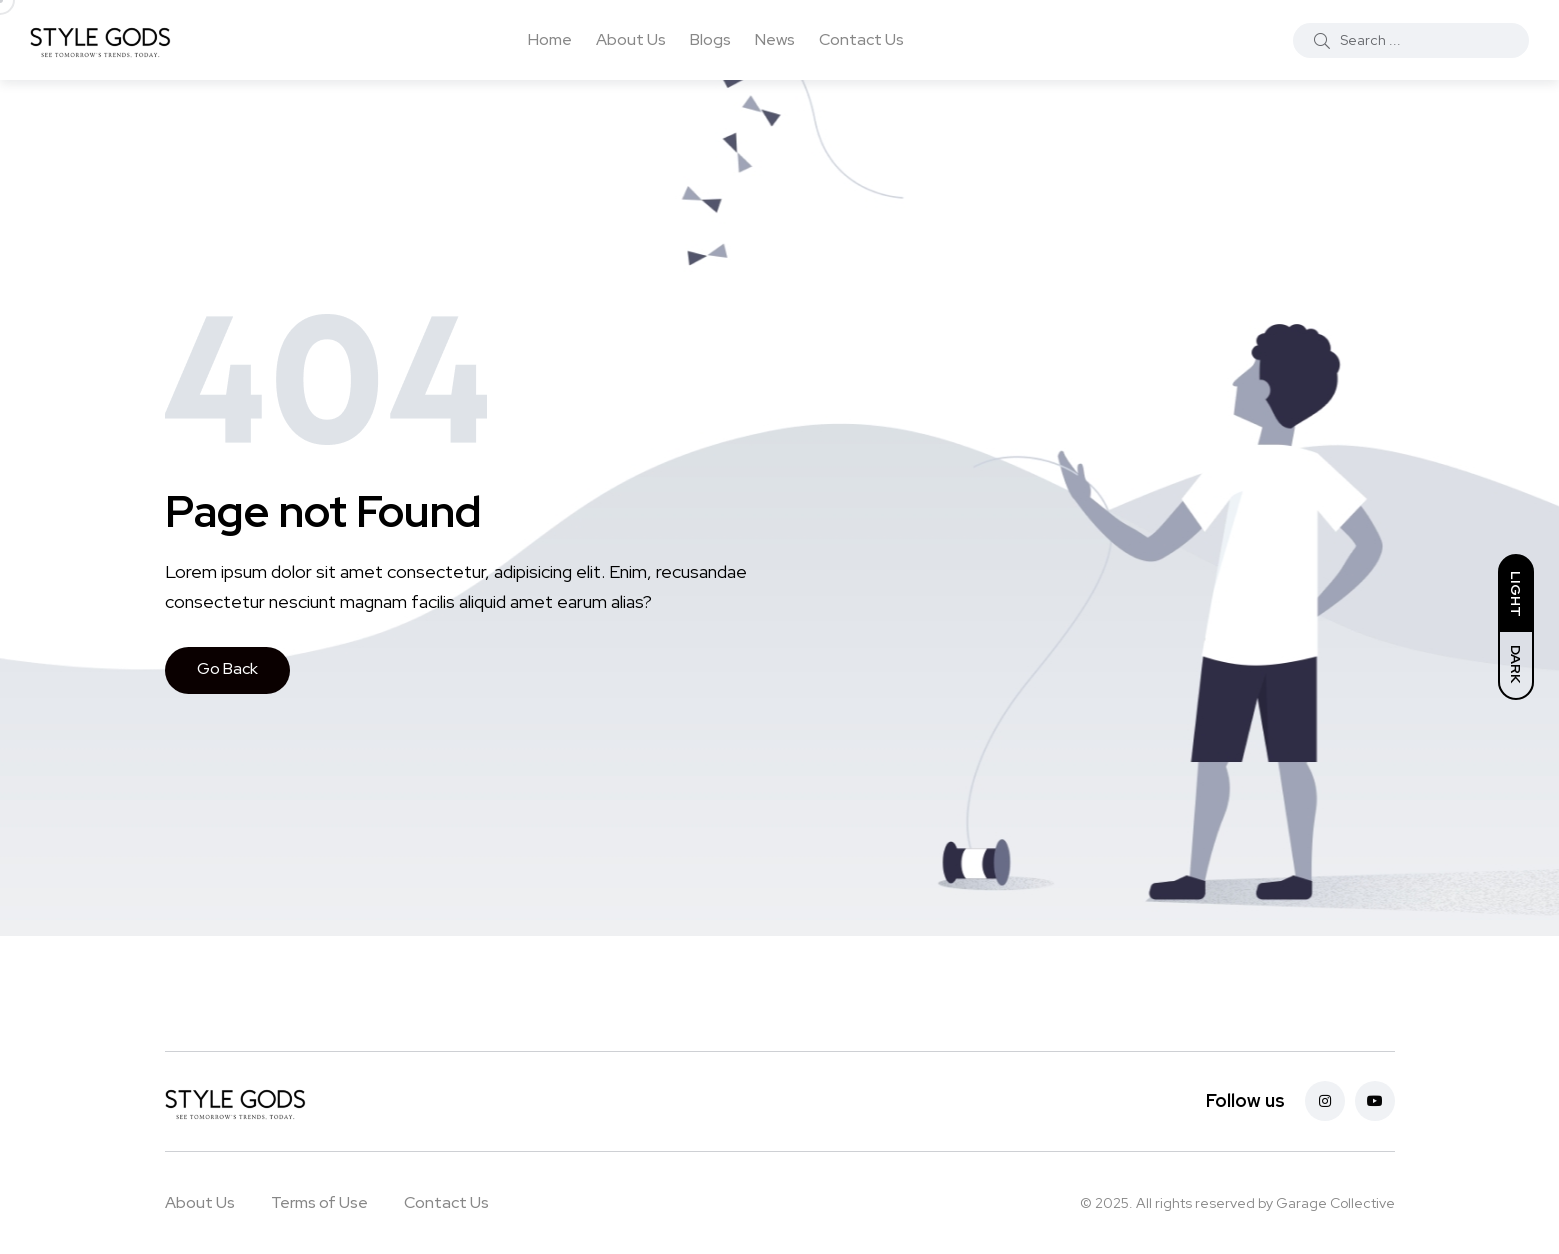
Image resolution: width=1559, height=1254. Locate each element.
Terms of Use (319, 1202)
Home (550, 39)
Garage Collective (1335, 1203)
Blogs (710, 39)
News (775, 39)
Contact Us (861, 39)
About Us (631, 39)
